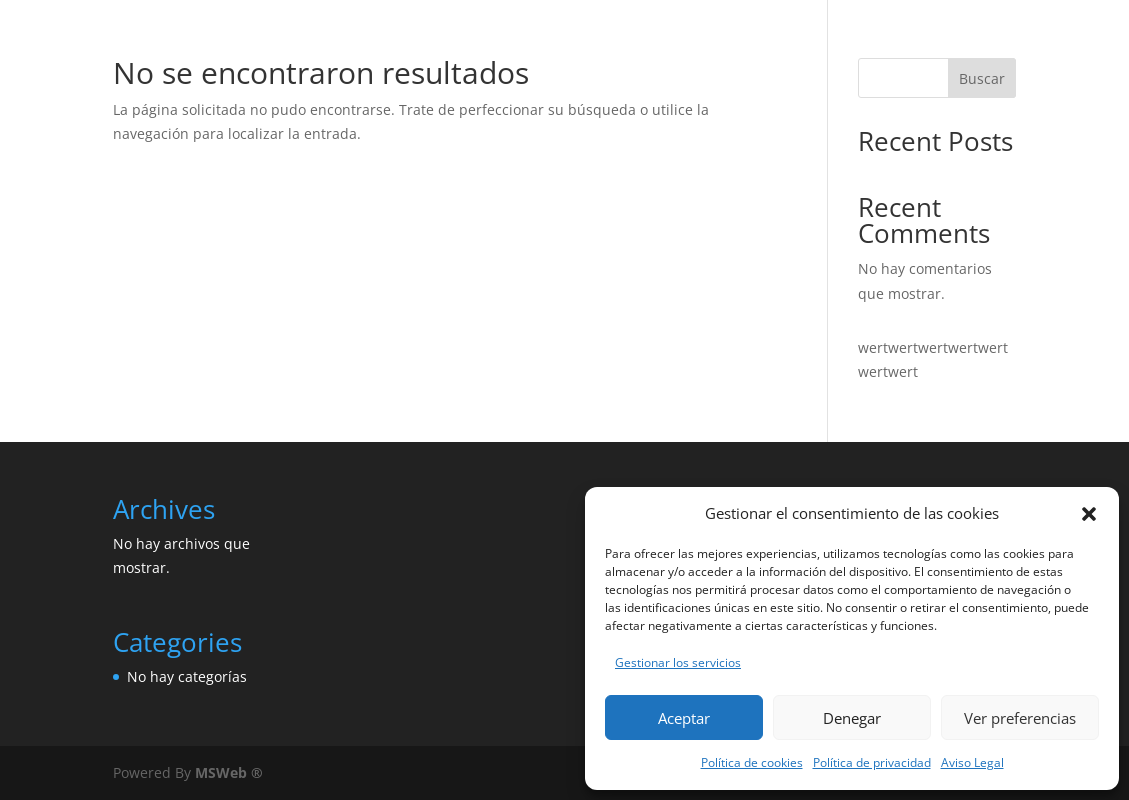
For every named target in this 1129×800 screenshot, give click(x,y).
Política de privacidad (872, 762)
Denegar (852, 718)
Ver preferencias (1020, 718)
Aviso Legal (972, 762)
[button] (1089, 514)
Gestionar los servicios (678, 662)
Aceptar (684, 718)
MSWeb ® (229, 772)
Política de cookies (752, 762)
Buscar (982, 78)
